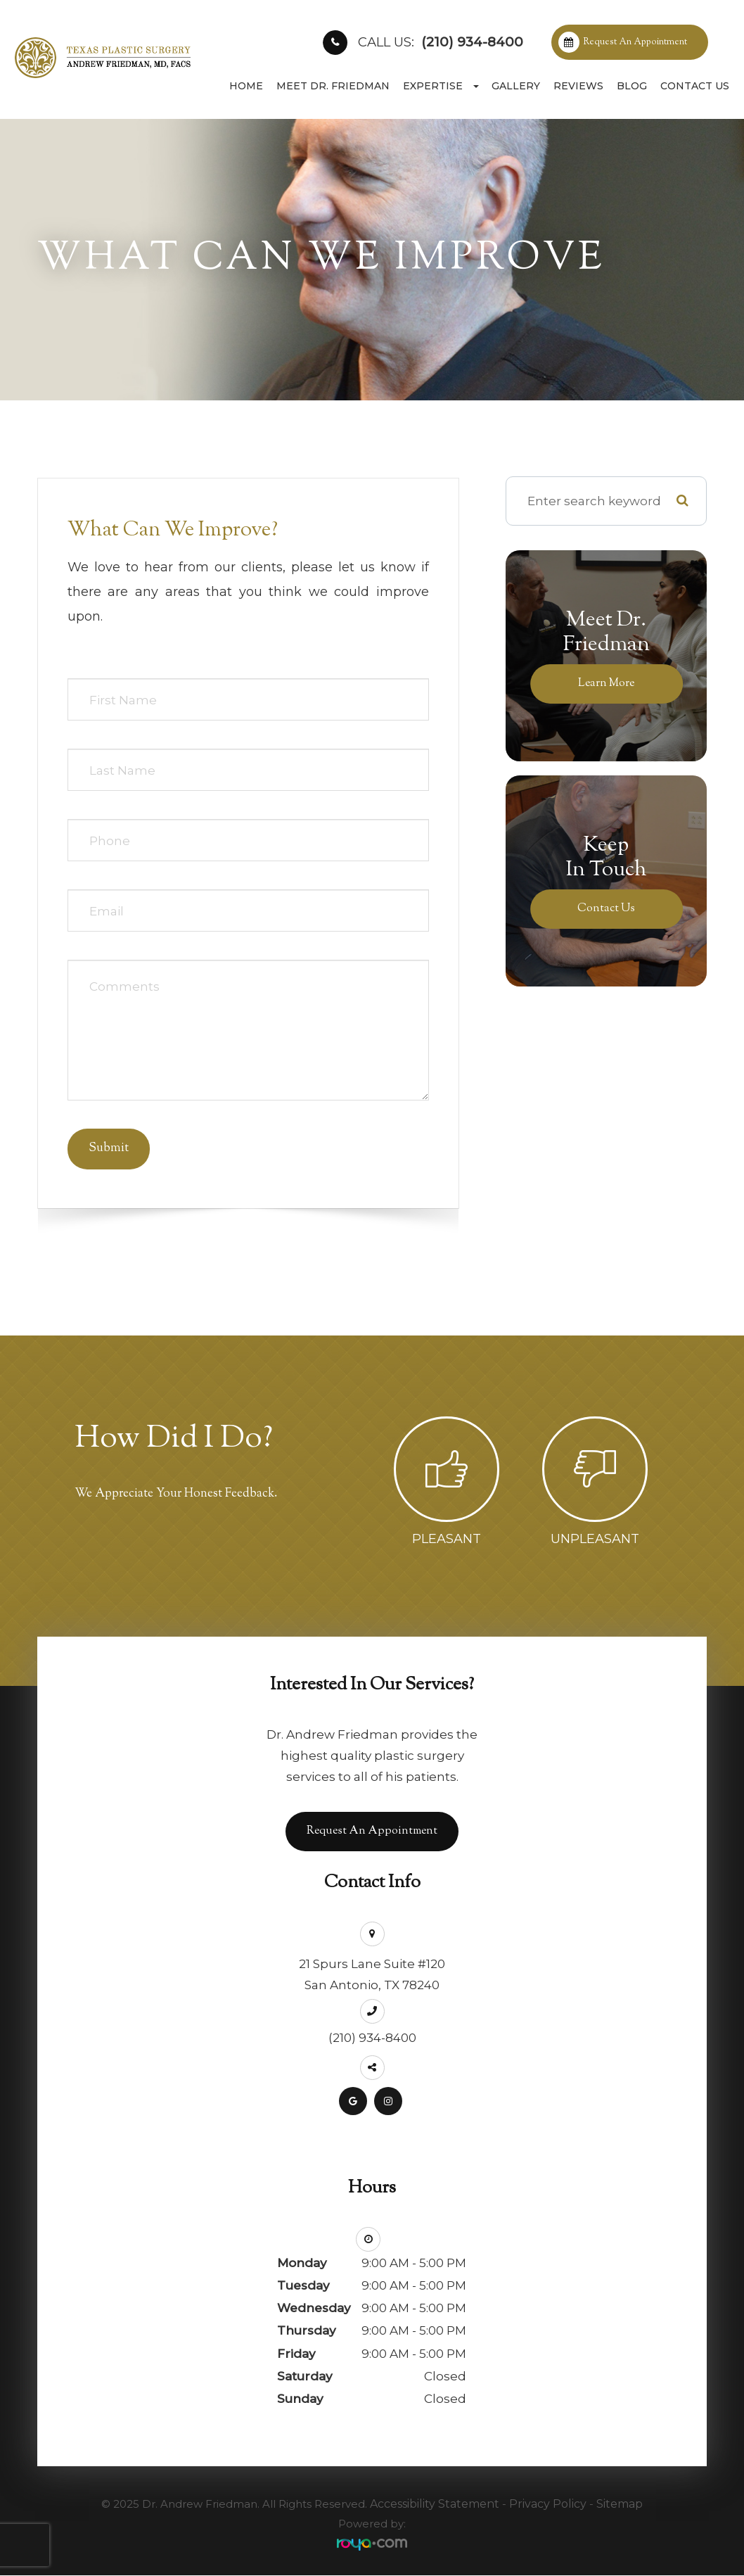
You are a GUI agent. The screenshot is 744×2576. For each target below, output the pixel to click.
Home (246, 86)
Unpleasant (595, 1539)
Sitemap (619, 2504)
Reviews (578, 86)
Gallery (516, 86)
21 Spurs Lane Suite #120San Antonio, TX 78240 (372, 1975)
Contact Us (694, 86)
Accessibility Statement (434, 2504)
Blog (632, 86)
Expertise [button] (441, 86)
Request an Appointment (635, 42)
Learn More (606, 683)
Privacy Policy (547, 2504)
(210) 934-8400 (440, 42)
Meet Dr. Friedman (333, 86)
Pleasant (446, 1539)
